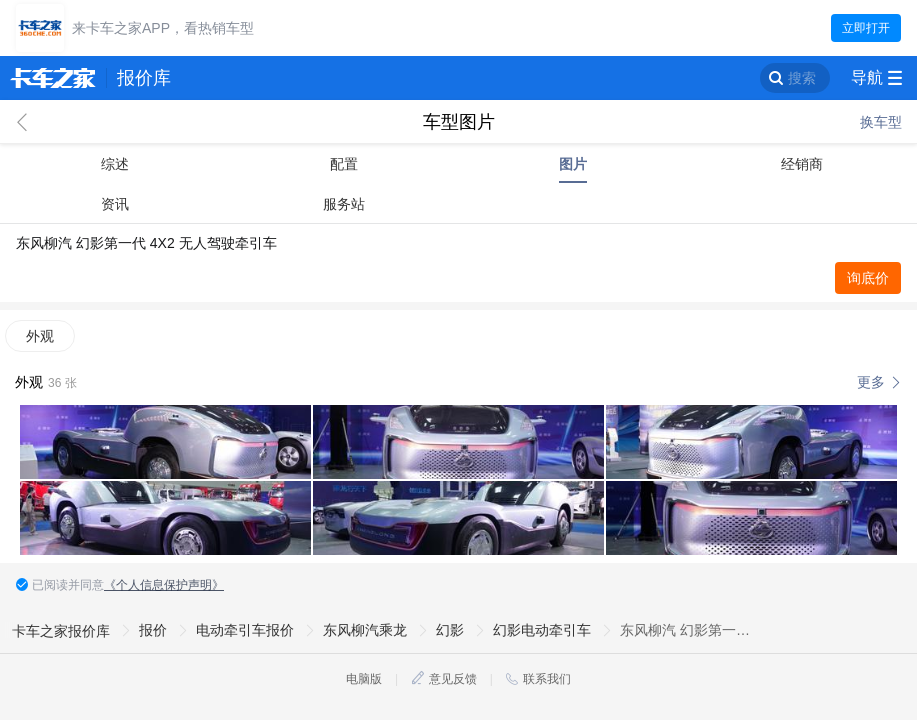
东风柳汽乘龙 (365, 630)
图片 (573, 164)
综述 (115, 164)
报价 (153, 630)
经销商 (802, 164)
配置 (344, 164)
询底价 (868, 278)
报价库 (144, 78)
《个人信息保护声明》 (164, 585)
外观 (40, 336)
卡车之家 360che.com (53, 78)
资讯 (115, 204)
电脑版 (364, 679)
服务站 (344, 204)
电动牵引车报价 (245, 630)
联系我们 (547, 679)
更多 (871, 382)
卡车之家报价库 (61, 631)
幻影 (450, 630)
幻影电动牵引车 (542, 630)
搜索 (802, 78)
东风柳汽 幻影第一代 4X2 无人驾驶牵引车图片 (685, 630)
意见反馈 (453, 679)
